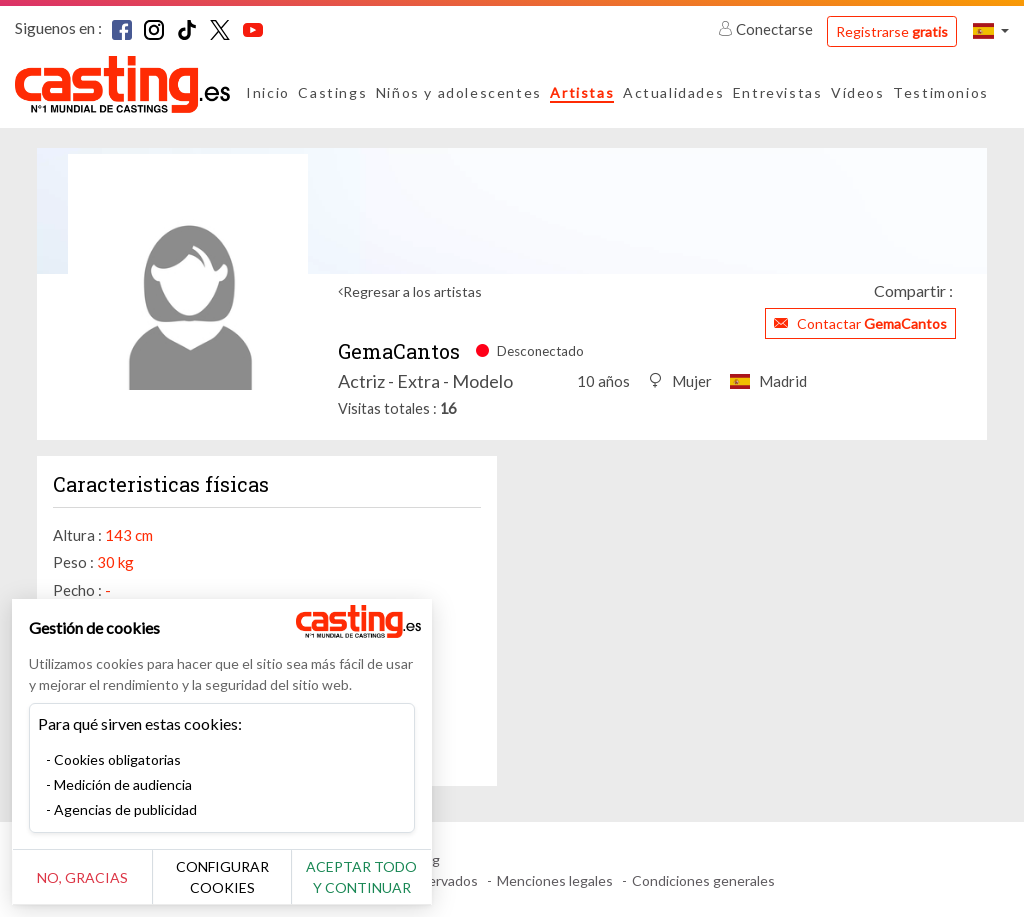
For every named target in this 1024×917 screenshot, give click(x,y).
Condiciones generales (703, 880)
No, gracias (82, 877)
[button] (991, 30)
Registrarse (892, 31)
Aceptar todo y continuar (361, 877)
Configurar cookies (222, 877)
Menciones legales (555, 880)
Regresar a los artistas (412, 291)
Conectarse (767, 29)
